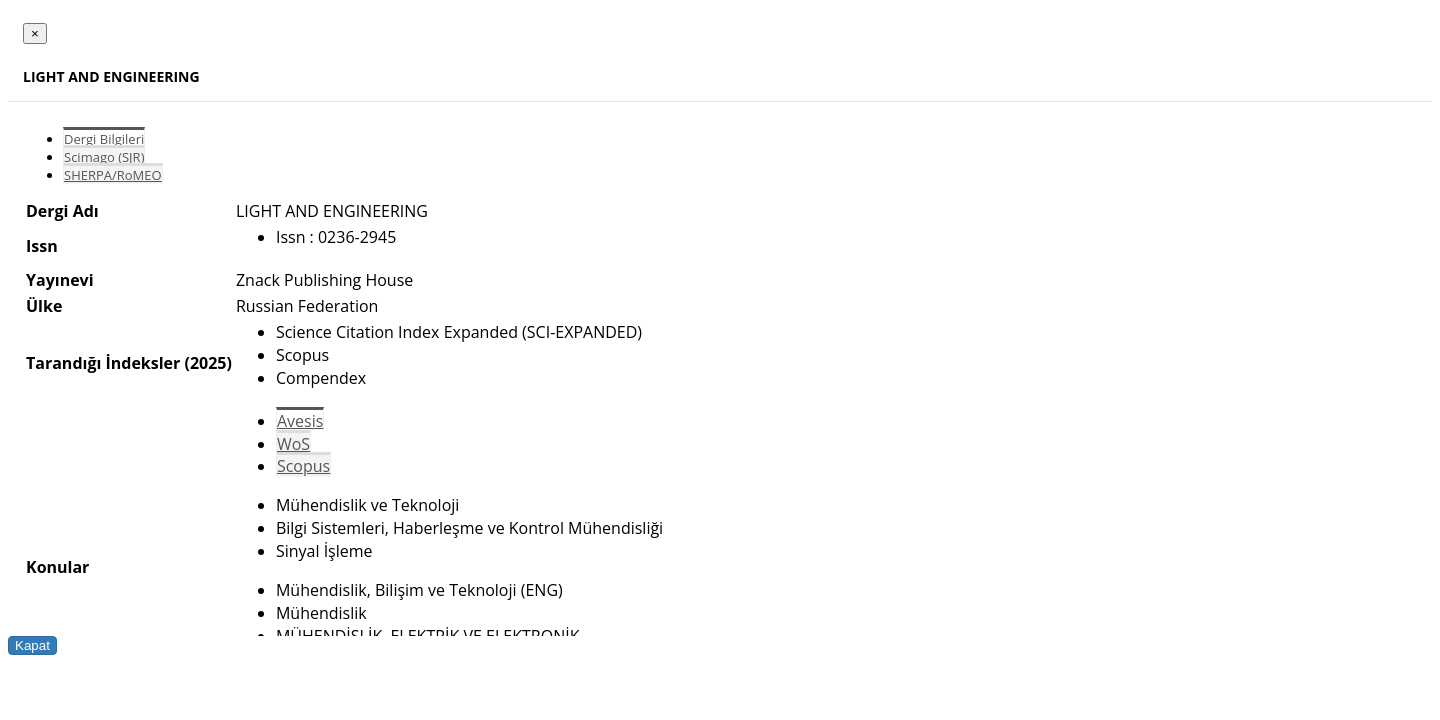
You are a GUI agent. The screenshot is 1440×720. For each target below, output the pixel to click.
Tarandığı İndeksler (103, 363)
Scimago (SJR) (104, 157)
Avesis (300, 421)
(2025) (207, 363)
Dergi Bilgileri (104, 139)
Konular (57, 567)
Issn (42, 246)
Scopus (303, 466)
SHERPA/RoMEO (113, 175)
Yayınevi (60, 280)
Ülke (44, 306)
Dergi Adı (62, 211)
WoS (293, 444)
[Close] (35, 33)
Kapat (32, 645)
